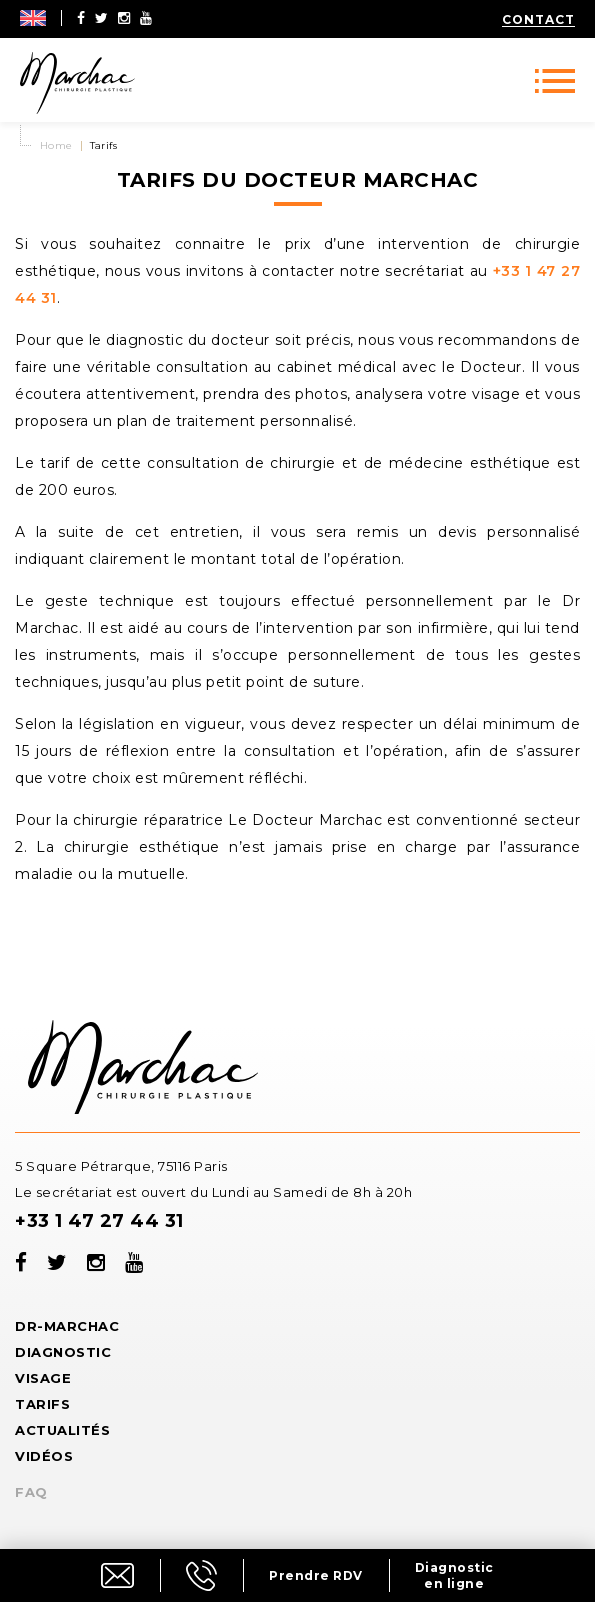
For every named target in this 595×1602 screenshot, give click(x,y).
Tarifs (42, 1404)
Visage (43, 1378)
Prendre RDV (316, 1575)
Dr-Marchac (67, 1326)
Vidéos (44, 1456)
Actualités (62, 1430)
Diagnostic (63, 1352)
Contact (538, 19)
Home (56, 145)
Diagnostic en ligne (454, 1575)
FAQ (31, 1492)
